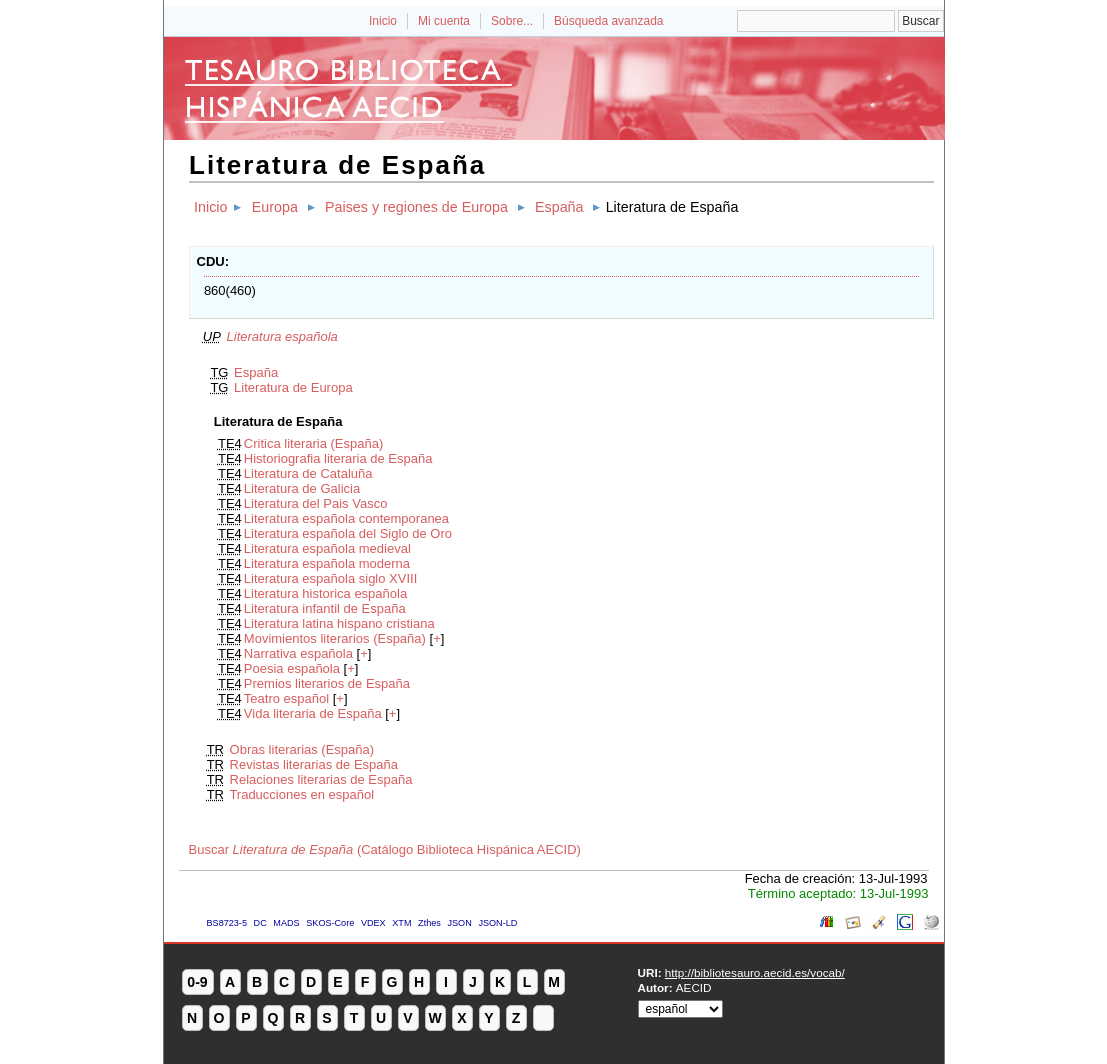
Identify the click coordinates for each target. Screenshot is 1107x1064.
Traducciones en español (301, 794)
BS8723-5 (227, 923)
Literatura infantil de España (325, 608)
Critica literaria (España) (313, 443)
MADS (286, 923)
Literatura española (282, 336)
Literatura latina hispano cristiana (339, 623)
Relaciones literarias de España (321, 779)
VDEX (373, 923)
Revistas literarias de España (314, 764)
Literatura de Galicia (302, 488)
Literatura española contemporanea (346, 518)
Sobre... (512, 21)
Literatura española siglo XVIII (330, 578)
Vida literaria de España (313, 713)
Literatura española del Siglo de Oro (348, 533)
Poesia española (292, 668)
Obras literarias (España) (302, 749)
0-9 (197, 982)
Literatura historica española (325, 593)
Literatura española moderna (327, 563)
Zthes (429, 923)
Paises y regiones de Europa (416, 207)
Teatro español (286, 698)
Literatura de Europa (293, 387)
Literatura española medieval (327, 548)
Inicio (383, 21)
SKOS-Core (330, 923)
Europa (275, 207)
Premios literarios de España (327, 683)
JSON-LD (497, 923)
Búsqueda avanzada (608, 21)
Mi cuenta (444, 21)
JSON (459, 923)
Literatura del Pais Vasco (316, 503)
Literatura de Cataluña (308, 473)
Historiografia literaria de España (338, 458)
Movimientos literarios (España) (335, 638)
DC (260, 923)
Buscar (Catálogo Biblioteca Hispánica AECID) (385, 849)
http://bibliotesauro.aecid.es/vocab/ (755, 972)
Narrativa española (298, 653)
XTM (401, 923)
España (559, 207)
